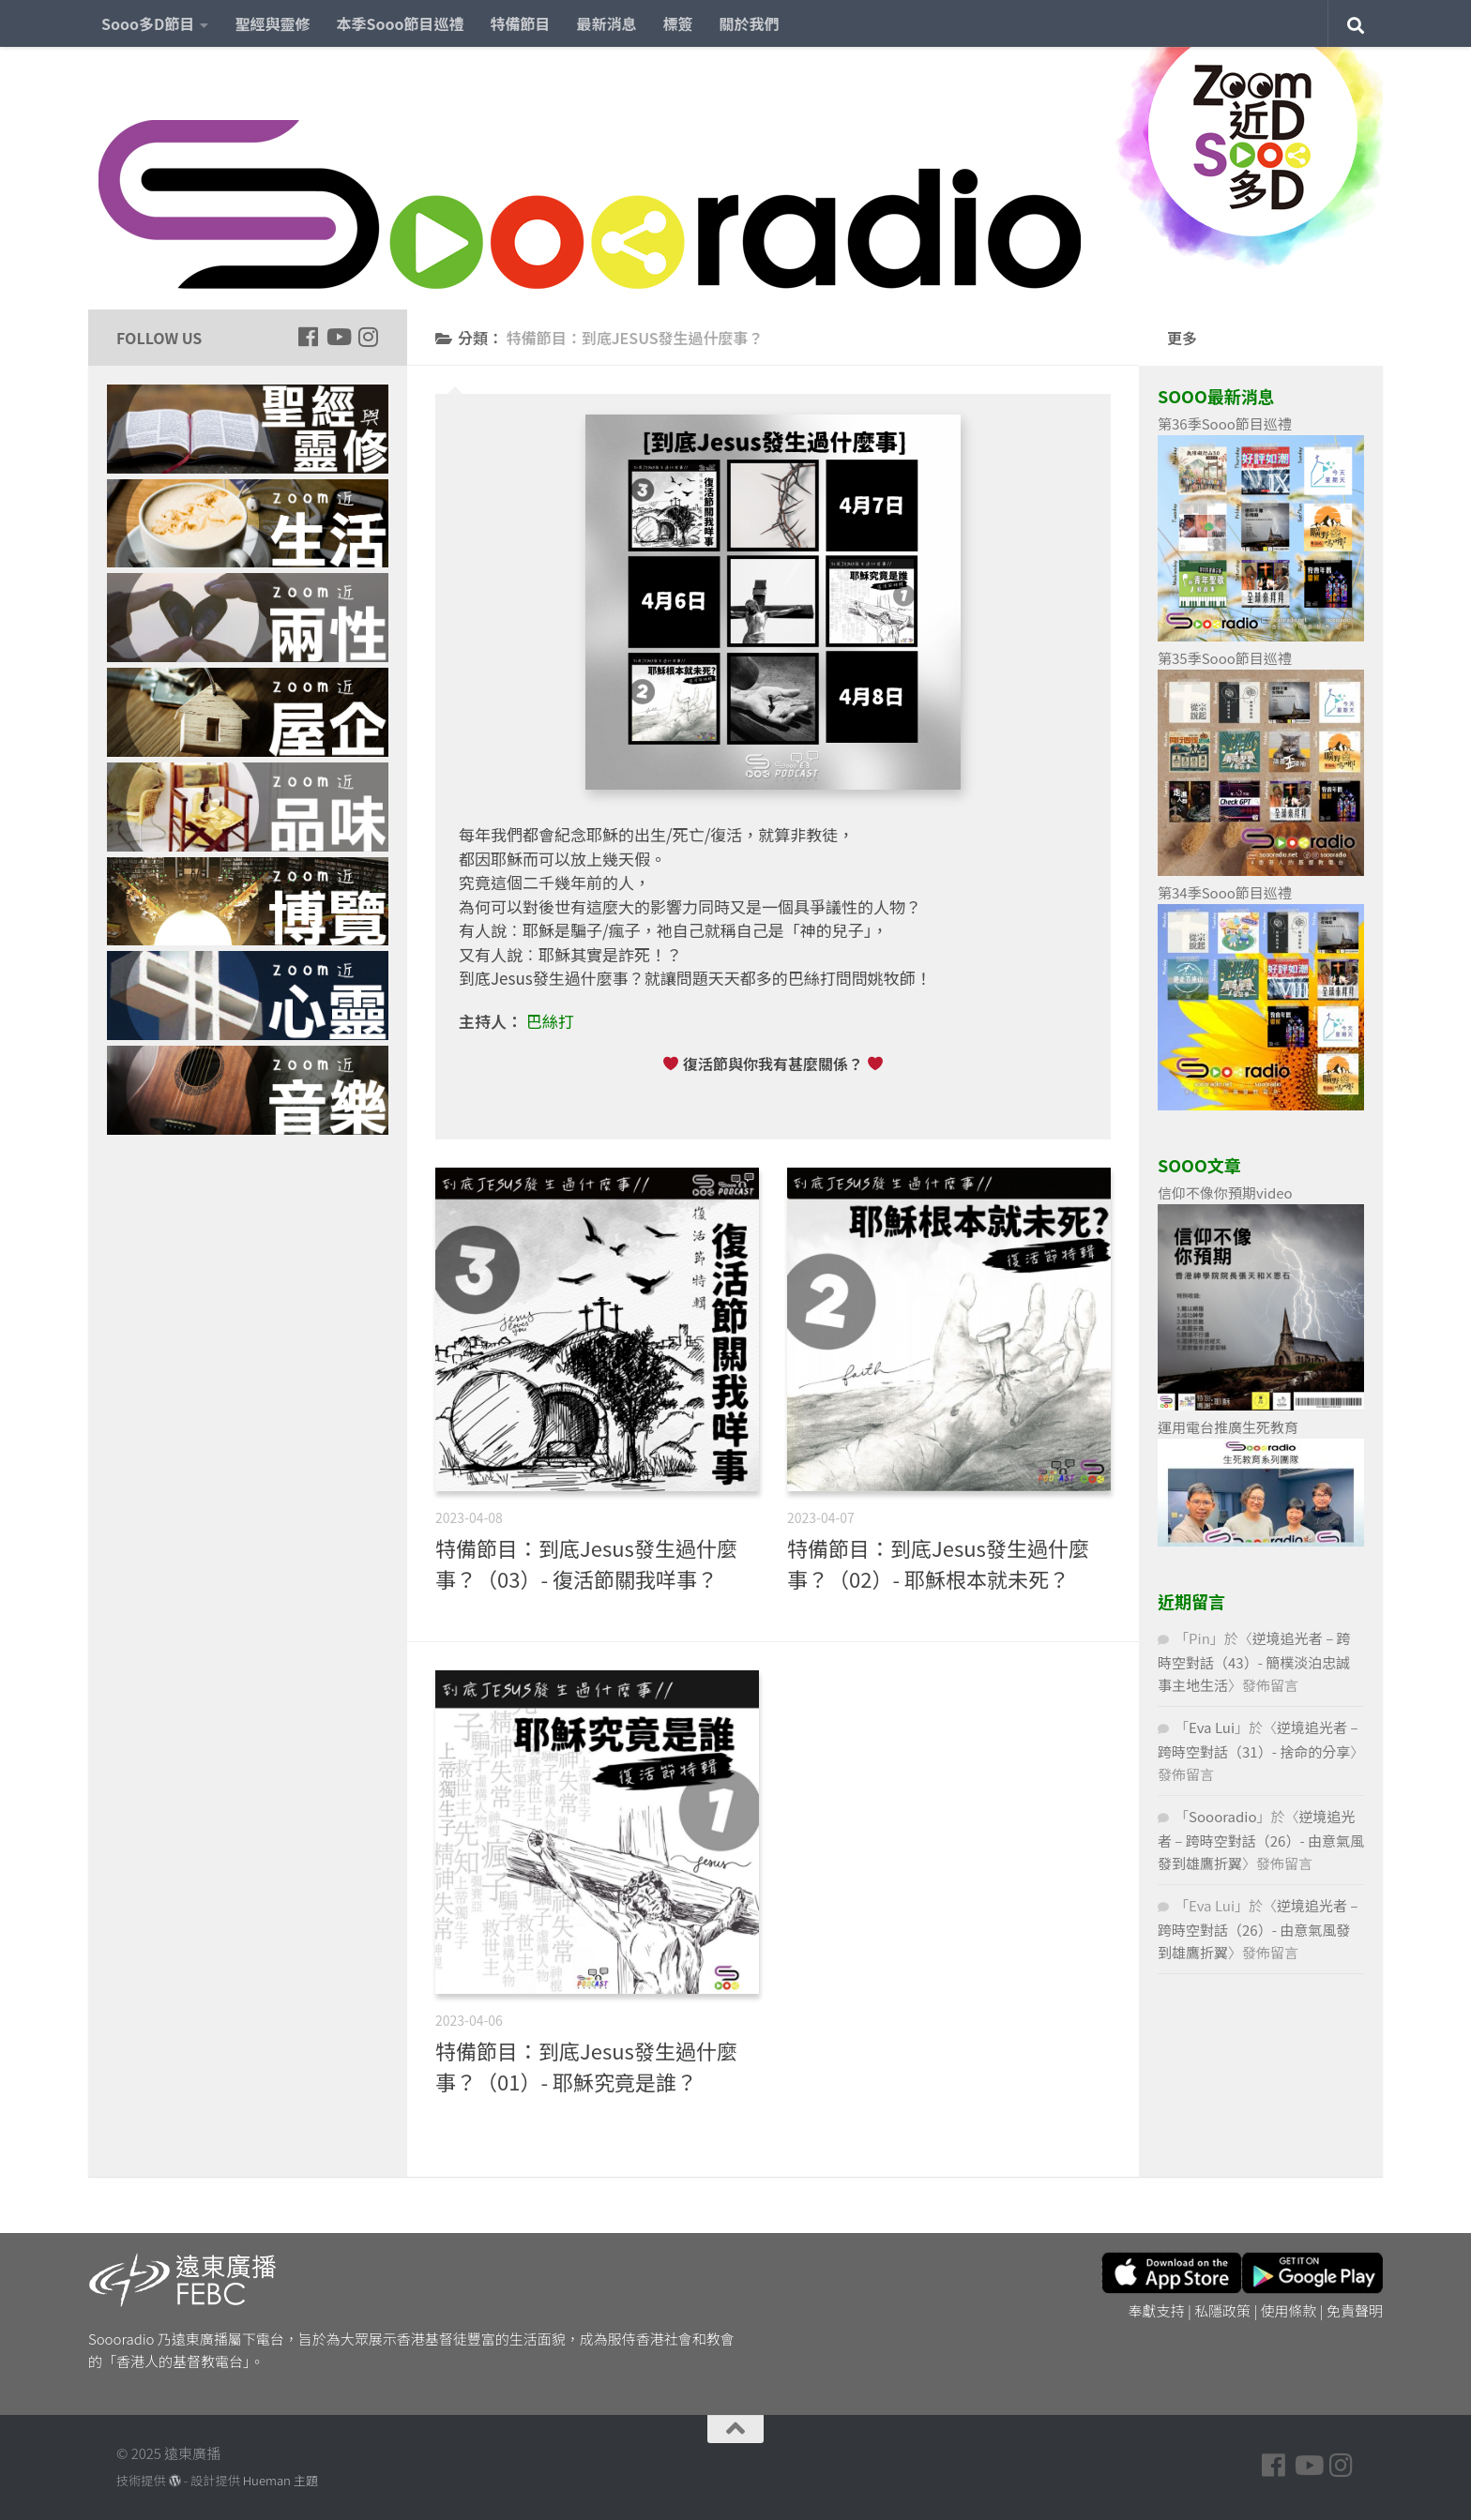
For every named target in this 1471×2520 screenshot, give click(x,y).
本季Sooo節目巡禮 (399, 23)
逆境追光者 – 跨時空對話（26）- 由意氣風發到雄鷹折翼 (1261, 1839)
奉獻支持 (1157, 2310)
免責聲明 (1355, 2310)
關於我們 (750, 23)
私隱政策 (1222, 2310)
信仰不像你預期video (1225, 1192)
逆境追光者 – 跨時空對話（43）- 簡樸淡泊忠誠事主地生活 (1254, 1661)
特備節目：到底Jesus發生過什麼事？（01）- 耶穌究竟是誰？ (586, 2065)
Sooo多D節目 (147, 23)
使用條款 (1289, 2310)
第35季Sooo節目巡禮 (1225, 658)
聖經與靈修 (272, 23)
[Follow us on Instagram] (367, 336)
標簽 (678, 23)
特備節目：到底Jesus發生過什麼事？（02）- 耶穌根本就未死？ (938, 1562)
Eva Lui (1212, 1727)
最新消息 (607, 23)
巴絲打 (550, 1021)
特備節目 (521, 23)
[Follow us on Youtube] (337, 336)
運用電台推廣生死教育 (1228, 1427)
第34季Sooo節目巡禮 (1225, 892)
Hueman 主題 (280, 2480)
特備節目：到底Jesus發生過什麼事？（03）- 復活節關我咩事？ (586, 1562)
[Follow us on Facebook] (307, 336)
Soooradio (1223, 1816)
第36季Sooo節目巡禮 (1225, 423)
